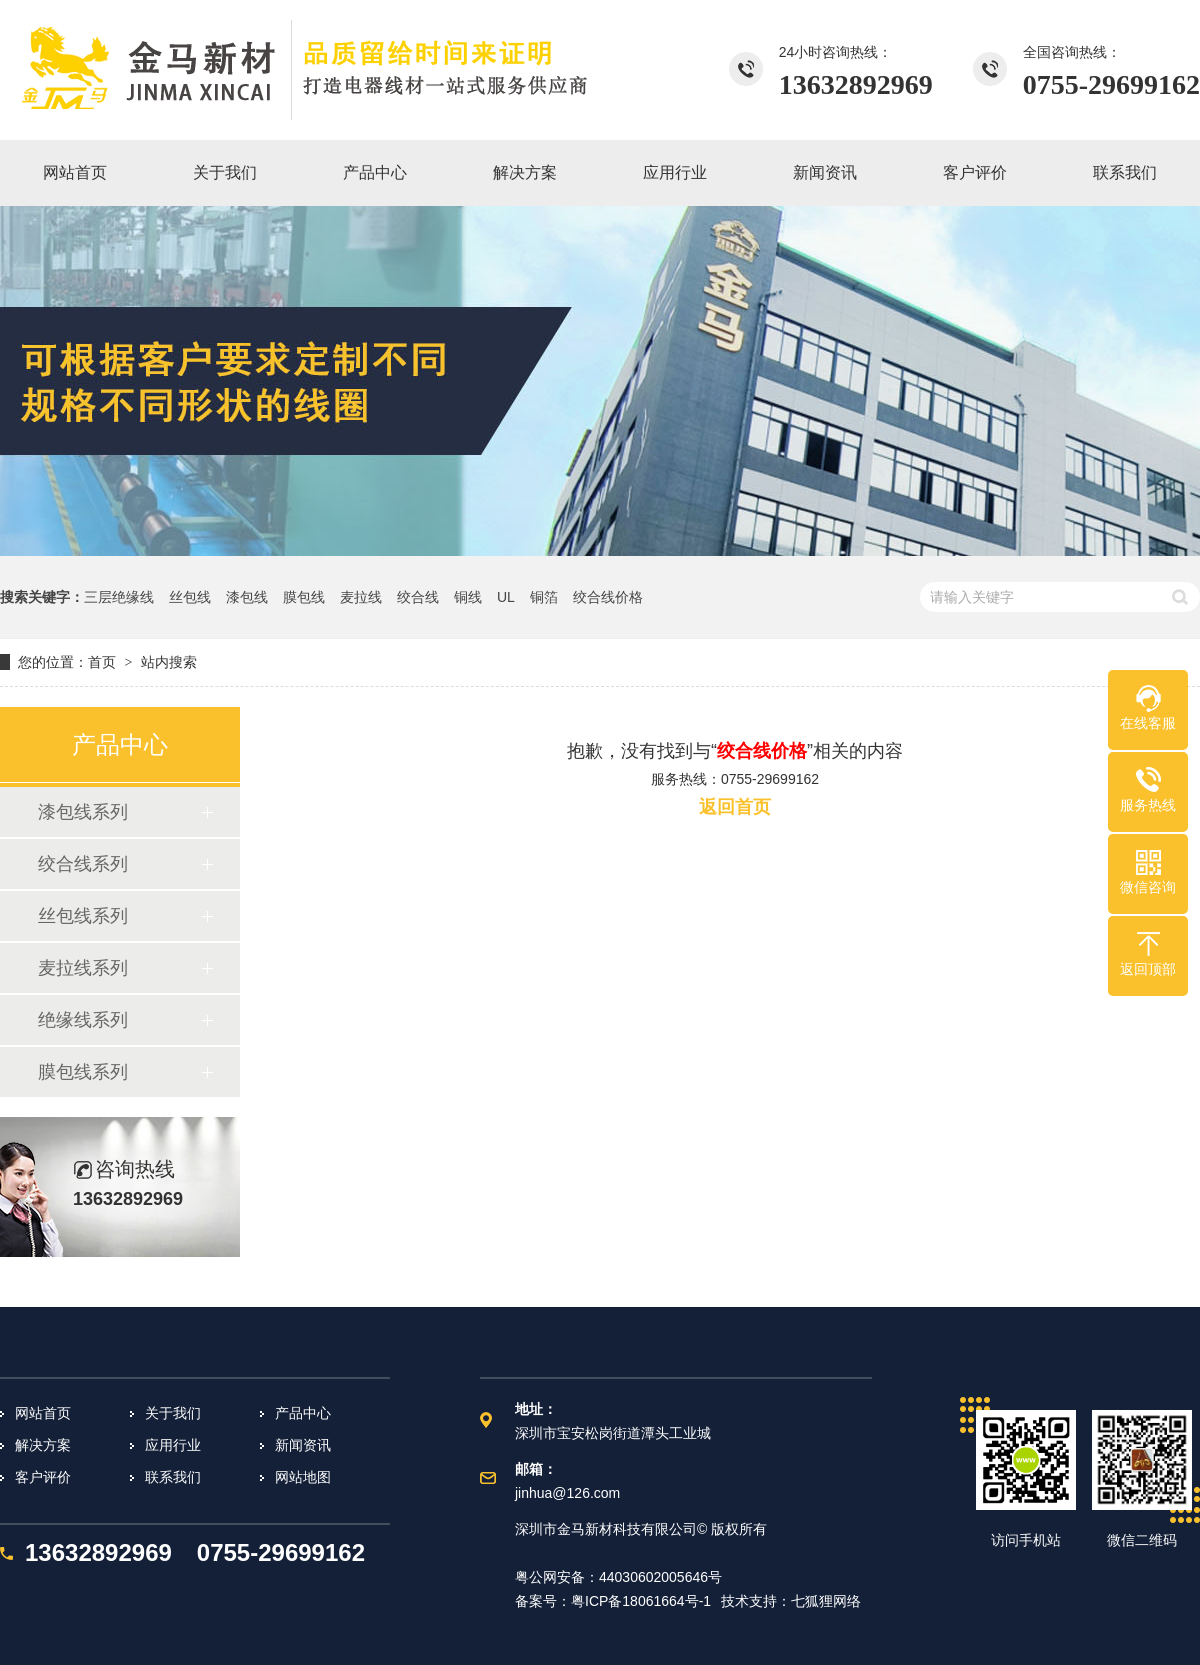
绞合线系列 (83, 864)
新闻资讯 (303, 1445)
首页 (102, 662)
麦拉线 (361, 597)
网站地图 (303, 1477)
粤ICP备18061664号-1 (641, 1601)
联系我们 (173, 1477)
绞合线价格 (608, 597)
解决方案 (43, 1445)
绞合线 (418, 597)
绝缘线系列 (83, 1020)
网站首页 (43, 1413)
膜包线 (304, 597)
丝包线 (190, 597)
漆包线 (247, 597)
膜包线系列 (83, 1072)
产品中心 (303, 1413)
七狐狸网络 (826, 1601)
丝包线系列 (83, 916)
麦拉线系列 (83, 968)
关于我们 (173, 1413)
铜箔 (544, 597)
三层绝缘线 (119, 597)
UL (506, 597)
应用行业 (173, 1445)
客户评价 (43, 1477)
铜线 (468, 597)
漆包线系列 (83, 812)
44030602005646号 (660, 1577)
